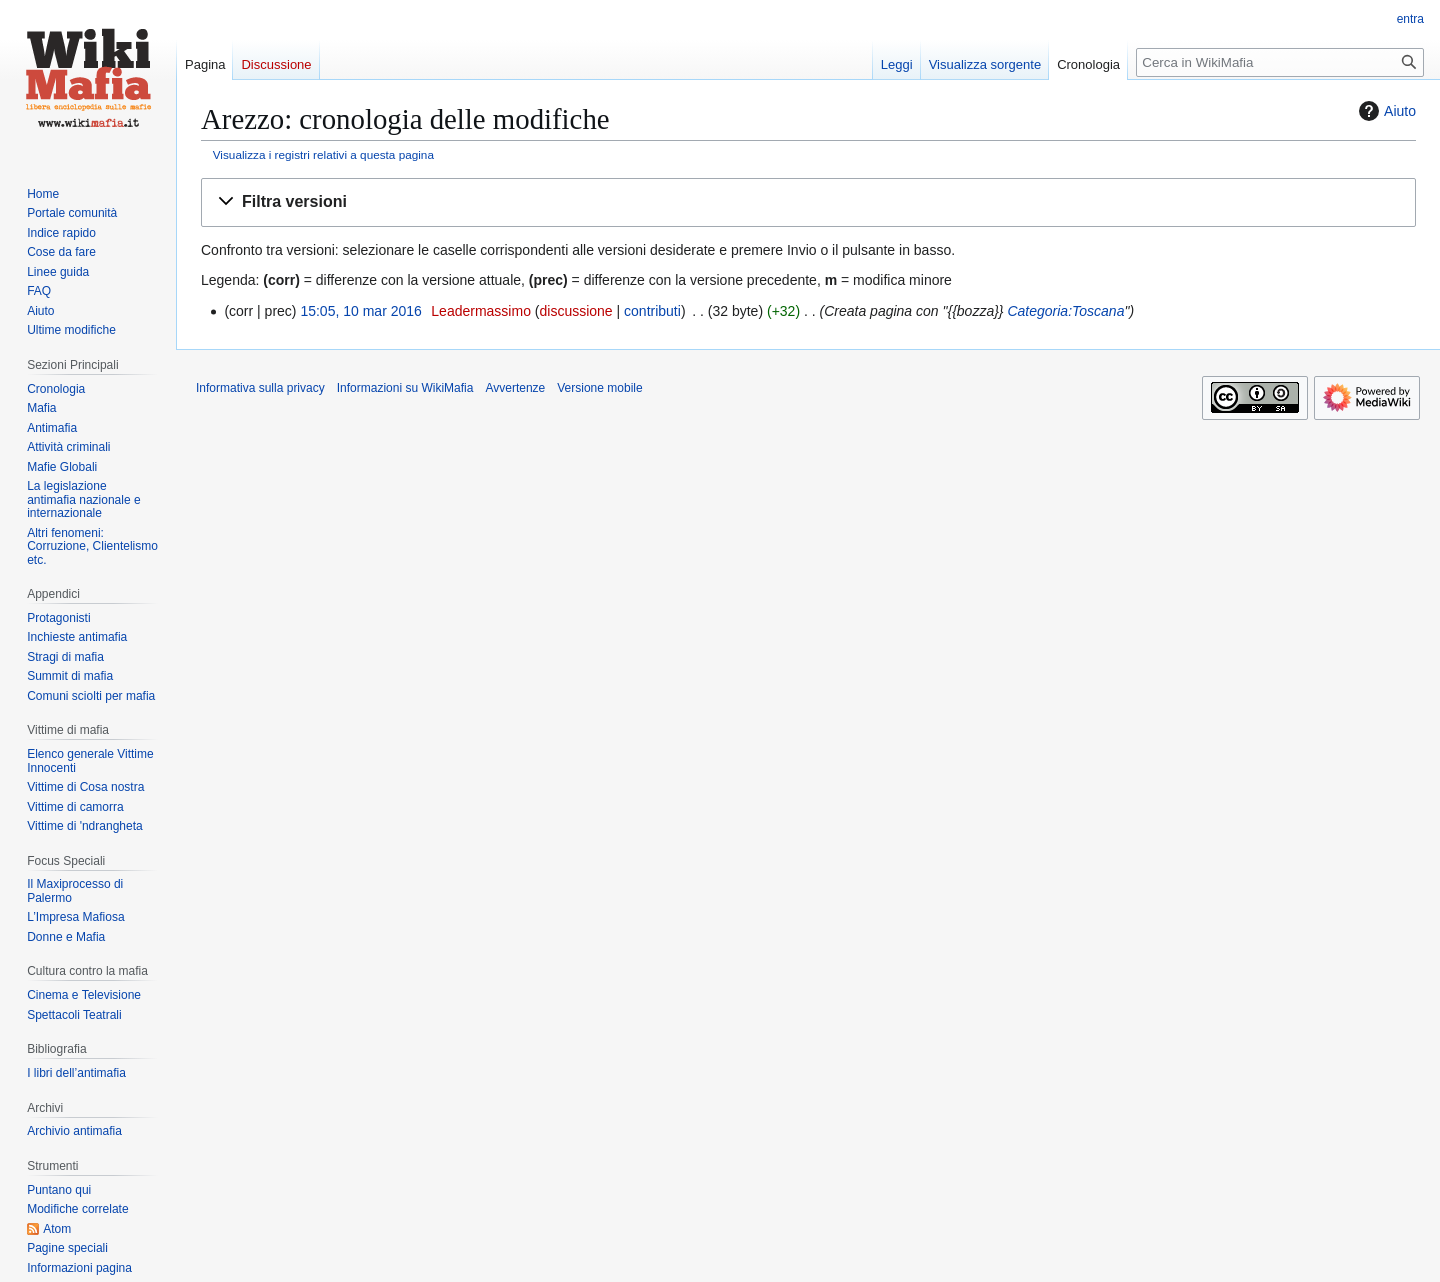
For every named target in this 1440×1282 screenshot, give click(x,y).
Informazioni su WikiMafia (405, 388)
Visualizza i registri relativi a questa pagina (323, 154)
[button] (808, 202)
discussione (575, 311)
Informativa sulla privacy (260, 388)
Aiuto (1385, 111)
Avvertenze (515, 388)
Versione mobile (599, 388)
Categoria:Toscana (1065, 311)
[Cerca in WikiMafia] (1280, 62)
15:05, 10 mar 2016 (360, 311)
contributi (652, 311)
